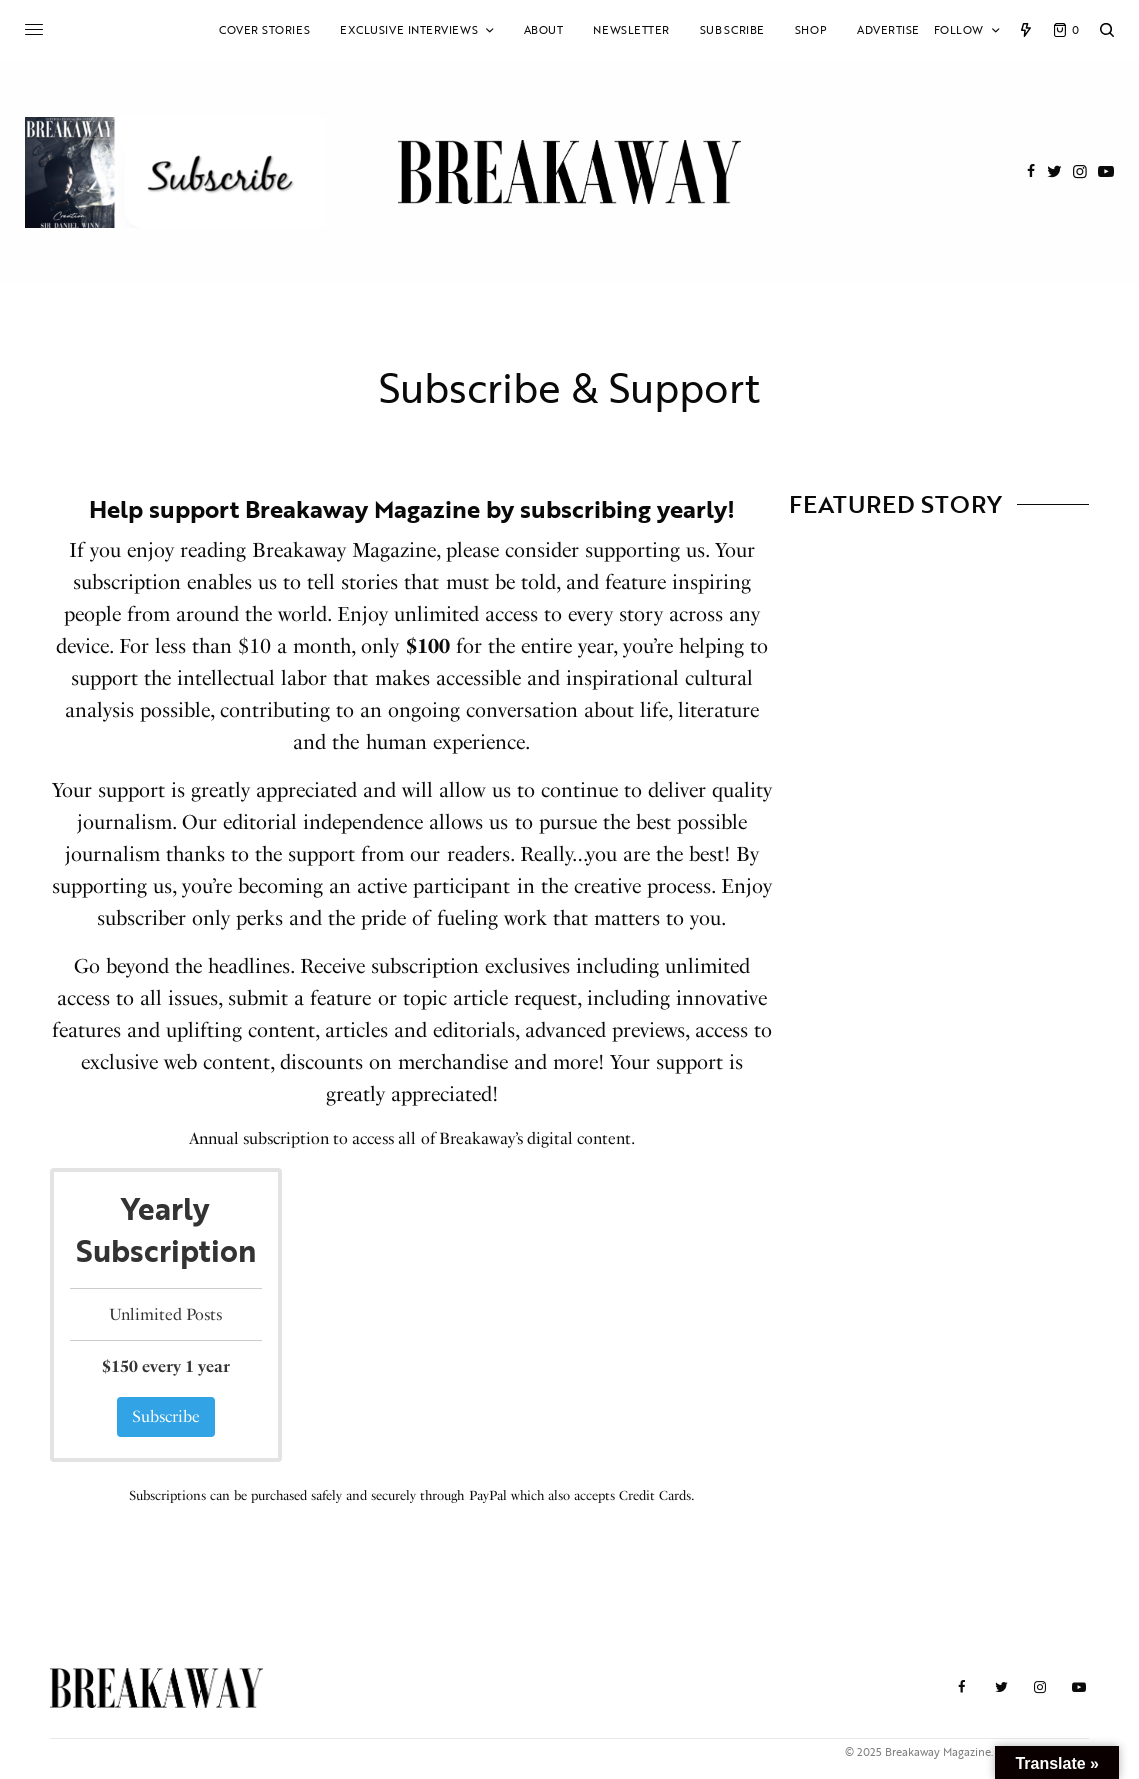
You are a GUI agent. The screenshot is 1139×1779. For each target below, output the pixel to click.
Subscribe (166, 1416)
